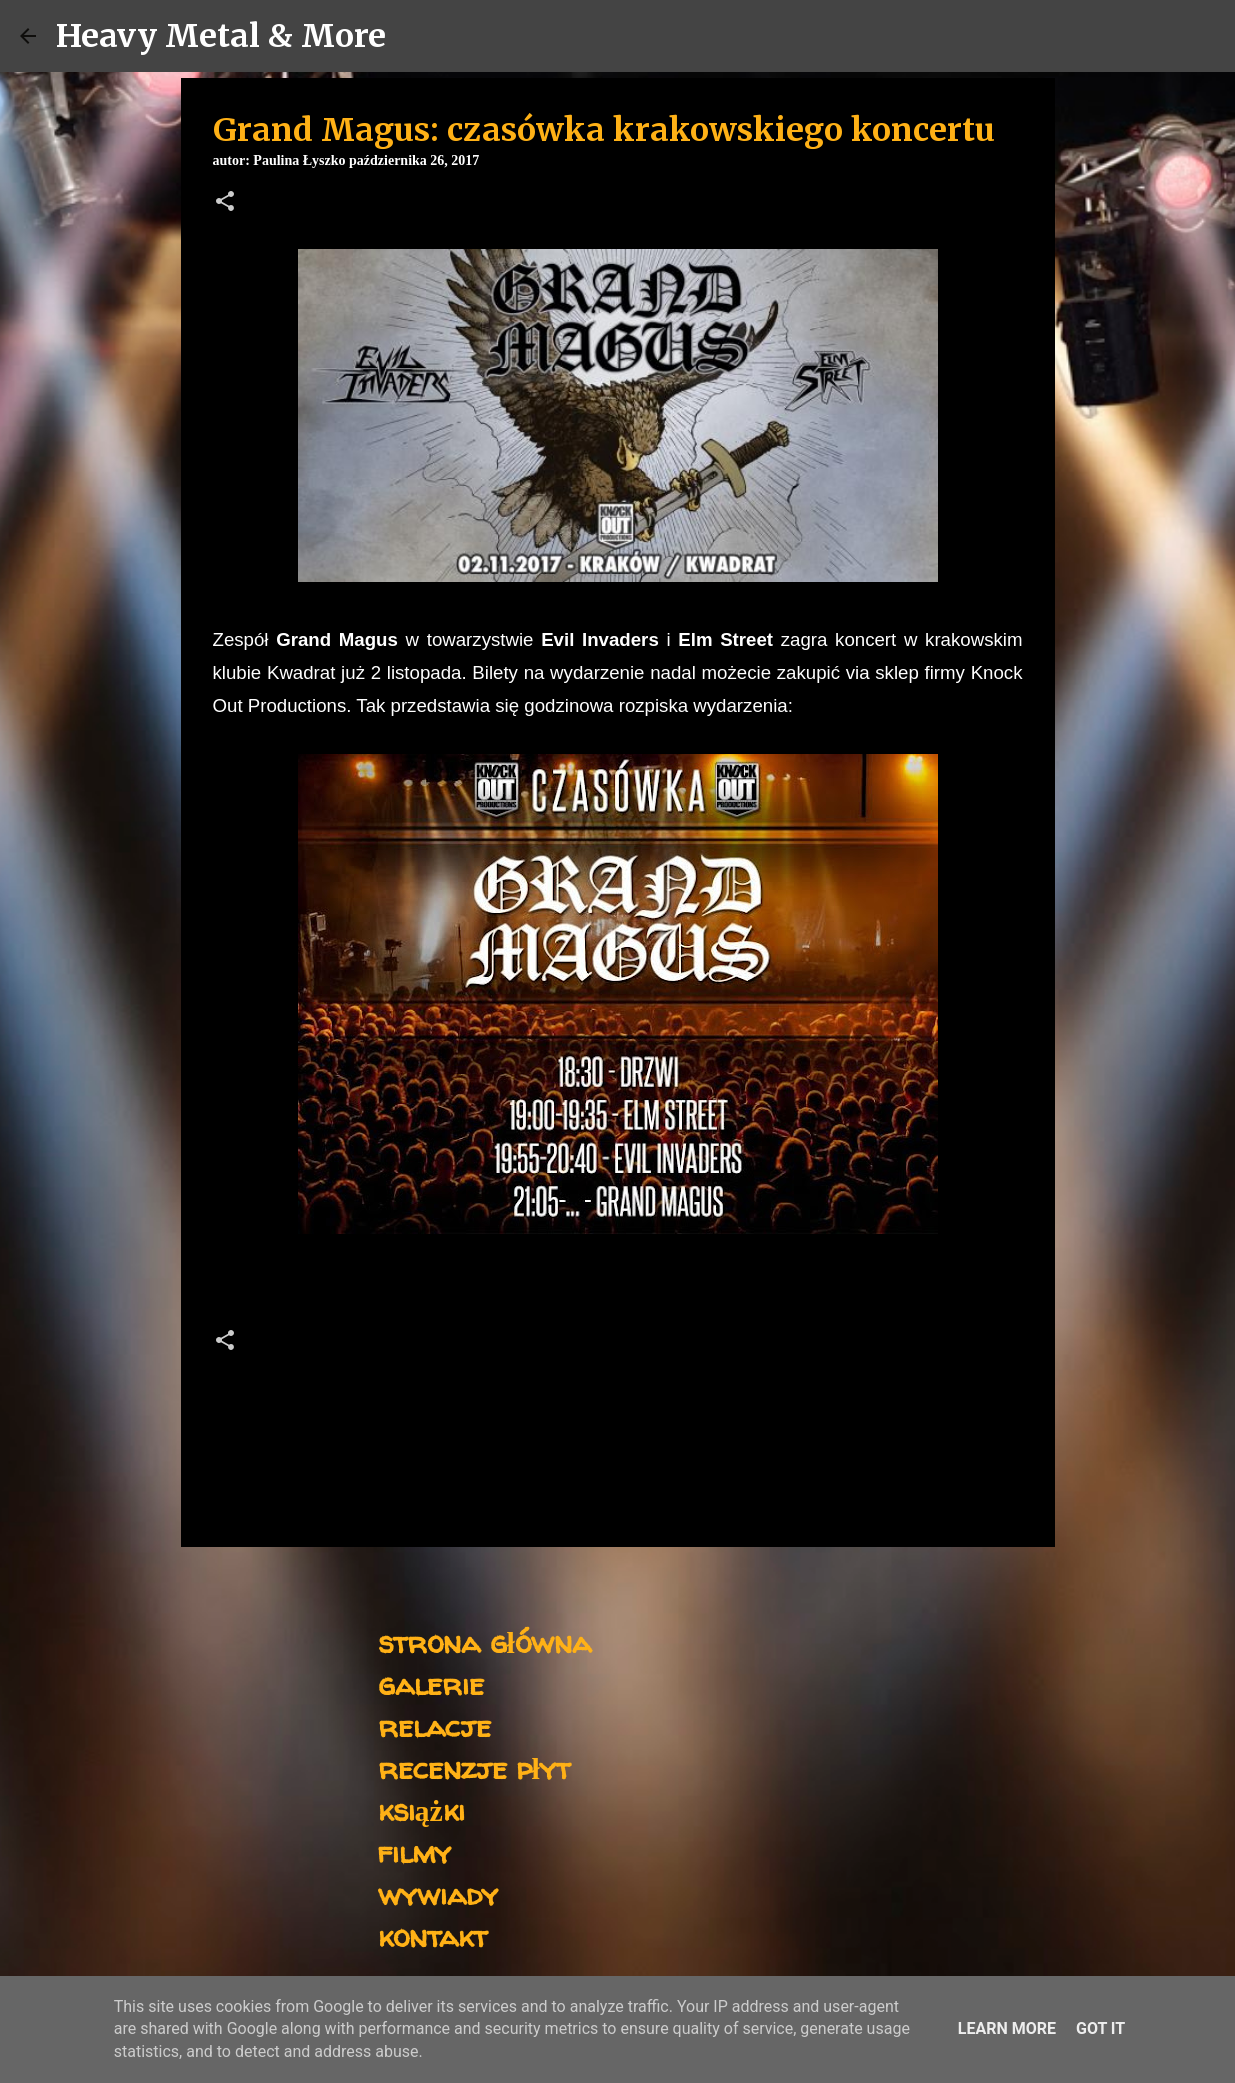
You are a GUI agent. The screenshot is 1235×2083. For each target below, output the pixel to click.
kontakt (432, 1935)
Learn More (1007, 2028)
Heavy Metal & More (221, 36)
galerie (431, 1683)
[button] (225, 203)
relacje (434, 1725)
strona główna (484, 1641)
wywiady (438, 1893)
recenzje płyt (474, 1767)
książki (421, 1809)
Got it (1100, 2028)
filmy (414, 1851)
